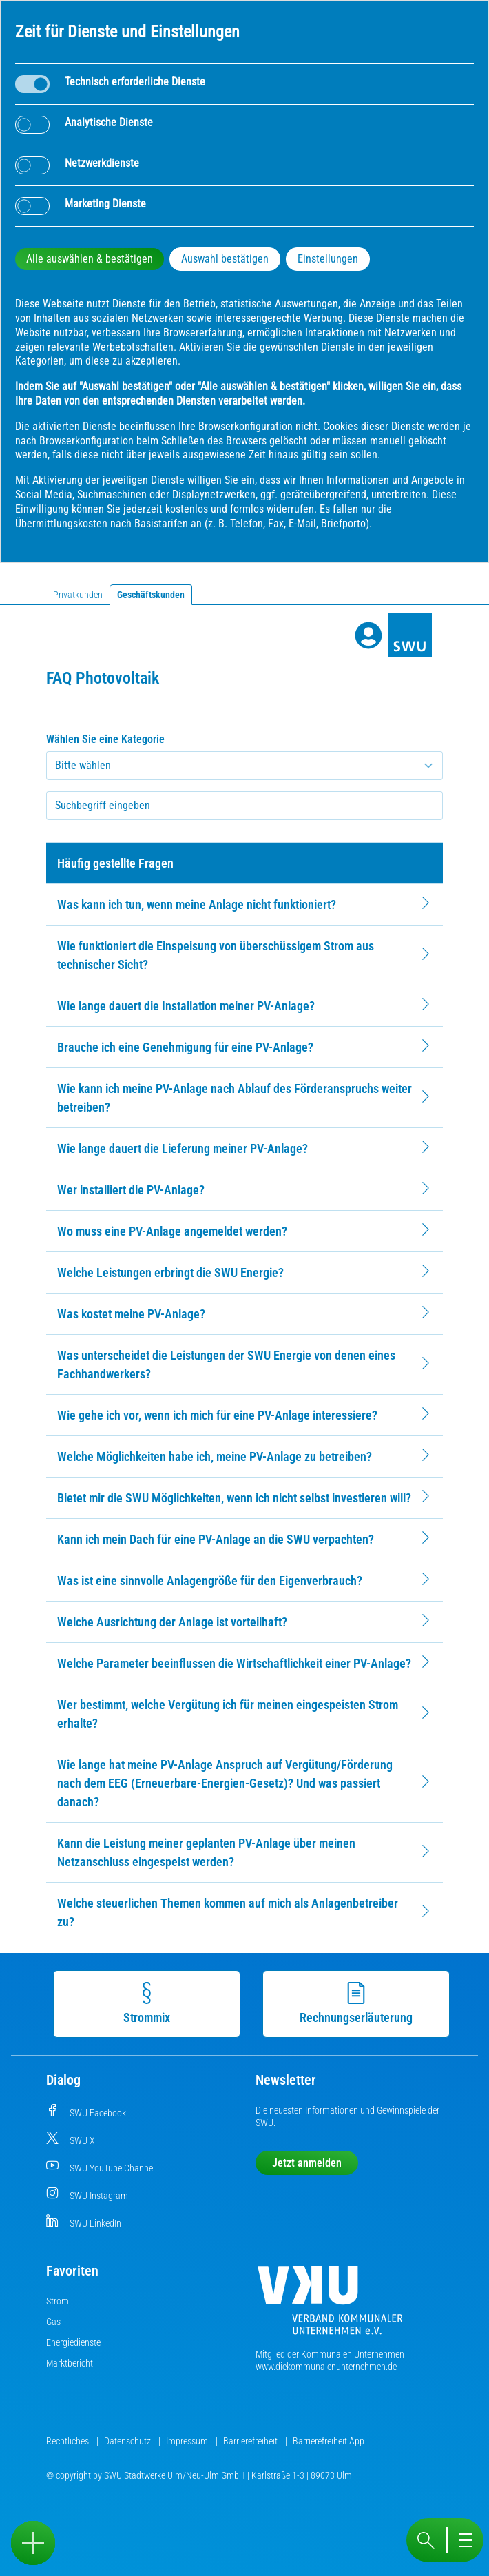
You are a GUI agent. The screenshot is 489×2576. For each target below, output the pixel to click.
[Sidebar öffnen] (33, 2543)
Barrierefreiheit (251, 2440)
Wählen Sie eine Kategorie (105, 739)
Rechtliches (68, 2440)
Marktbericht (69, 2363)
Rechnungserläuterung (355, 2003)
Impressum (188, 2440)
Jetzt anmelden (307, 2162)
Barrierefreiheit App (328, 2440)
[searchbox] (244, 805)
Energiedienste (73, 2342)
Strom (57, 2301)
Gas (53, 2321)
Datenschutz (128, 2440)
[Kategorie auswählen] (244, 765)
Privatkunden (78, 594)
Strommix (146, 2003)
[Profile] (368, 635)
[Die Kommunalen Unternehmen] (330, 2305)
